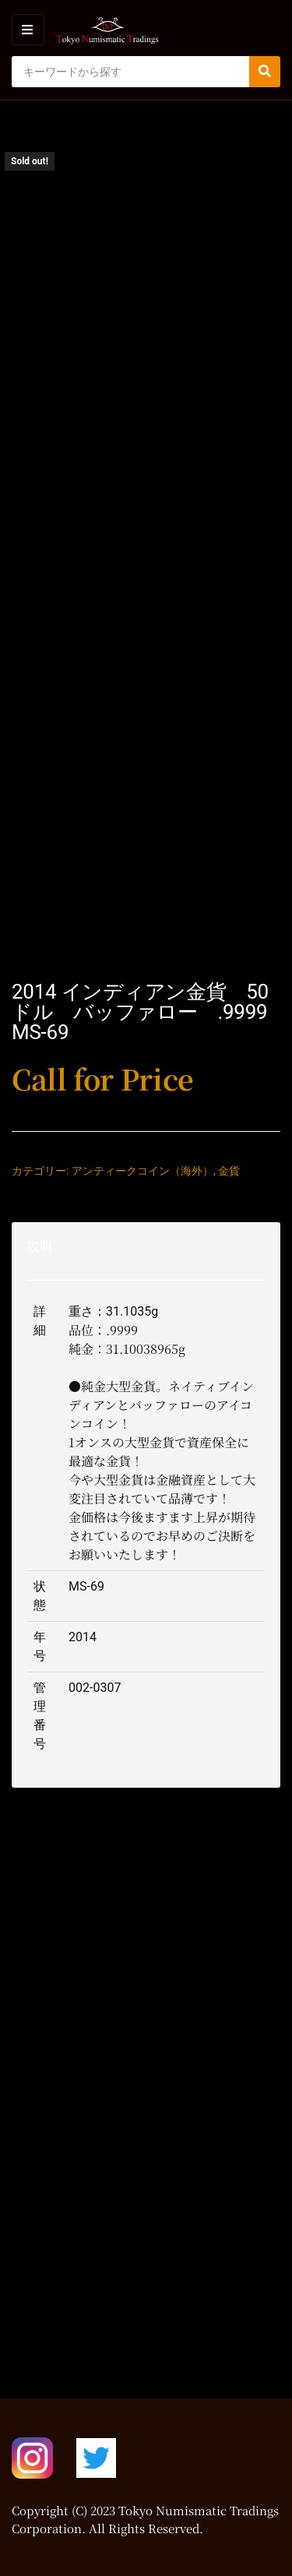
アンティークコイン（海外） (142, 1171)
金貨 (229, 1171)
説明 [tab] (39, 1246)
